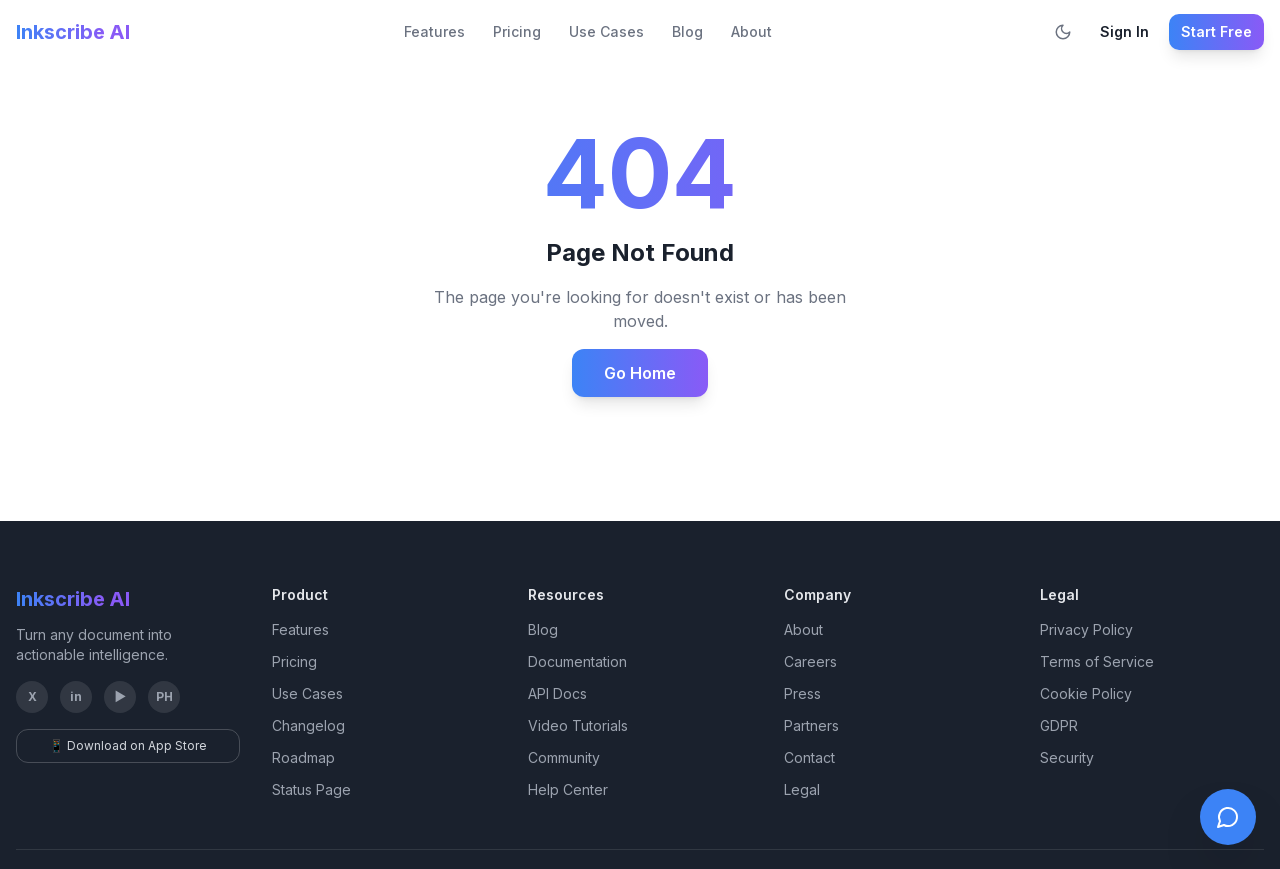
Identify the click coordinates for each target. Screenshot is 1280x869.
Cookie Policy (1086, 693)
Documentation (577, 661)
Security (1067, 757)
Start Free (1216, 31)
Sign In (1124, 31)
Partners (811, 725)
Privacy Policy (1086, 629)
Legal (802, 789)
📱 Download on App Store (128, 745)
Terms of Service (1097, 661)
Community (564, 757)
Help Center (568, 789)
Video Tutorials (578, 725)
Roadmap (303, 757)
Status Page (311, 789)
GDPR (1059, 725)
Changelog (308, 725)
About (751, 31)
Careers (810, 661)
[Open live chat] (1228, 817)
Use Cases (606, 31)
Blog (687, 31)
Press (802, 693)
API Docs (557, 693)
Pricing (517, 31)
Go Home (640, 373)
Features (434, 31)
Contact (809, 757)
